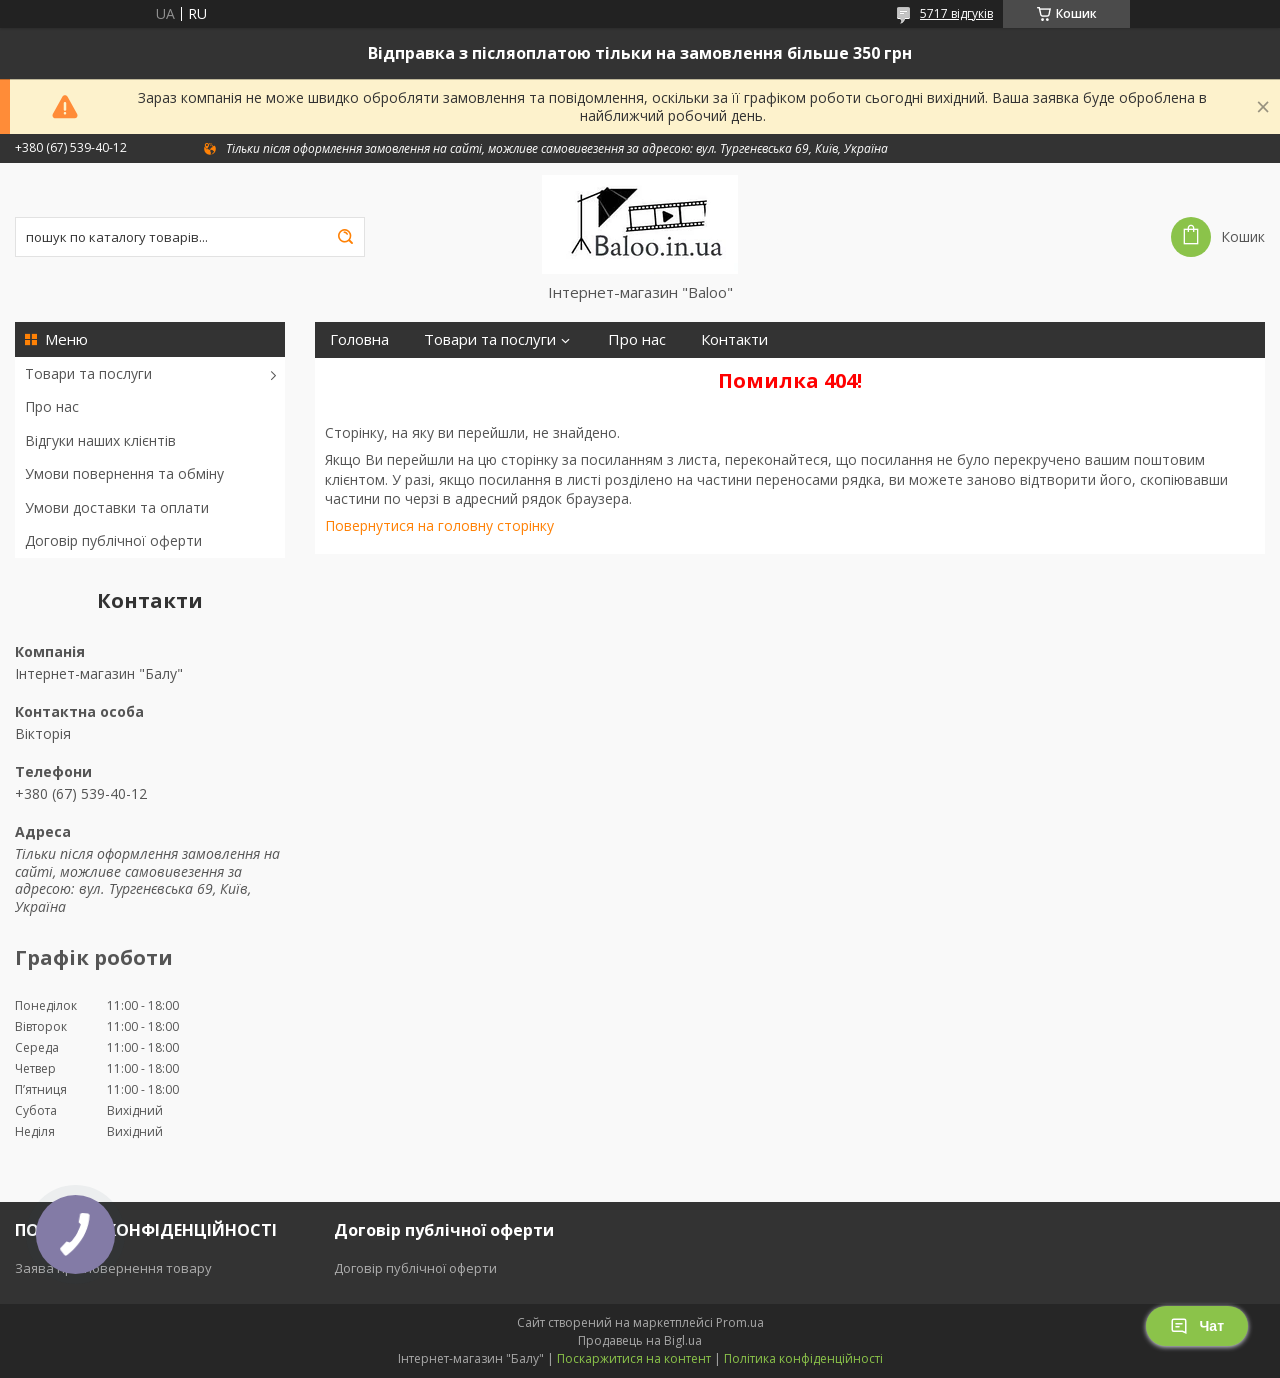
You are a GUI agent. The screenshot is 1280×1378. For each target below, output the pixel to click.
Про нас (52, 406)
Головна (359, 339)
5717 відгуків (956, 13)
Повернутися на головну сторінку (439, 525)
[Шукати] (345, 237)
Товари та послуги (88, 373)
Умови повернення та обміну (124, 473)
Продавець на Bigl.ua (640, 1340)
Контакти (734, 339)
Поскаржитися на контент (634, 1358)
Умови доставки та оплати (117, 507)
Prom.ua (740, 1322)
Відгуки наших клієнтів (100, 440)
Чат (1197, 1326)
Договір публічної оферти (113, 540)
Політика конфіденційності (803, 1358)
